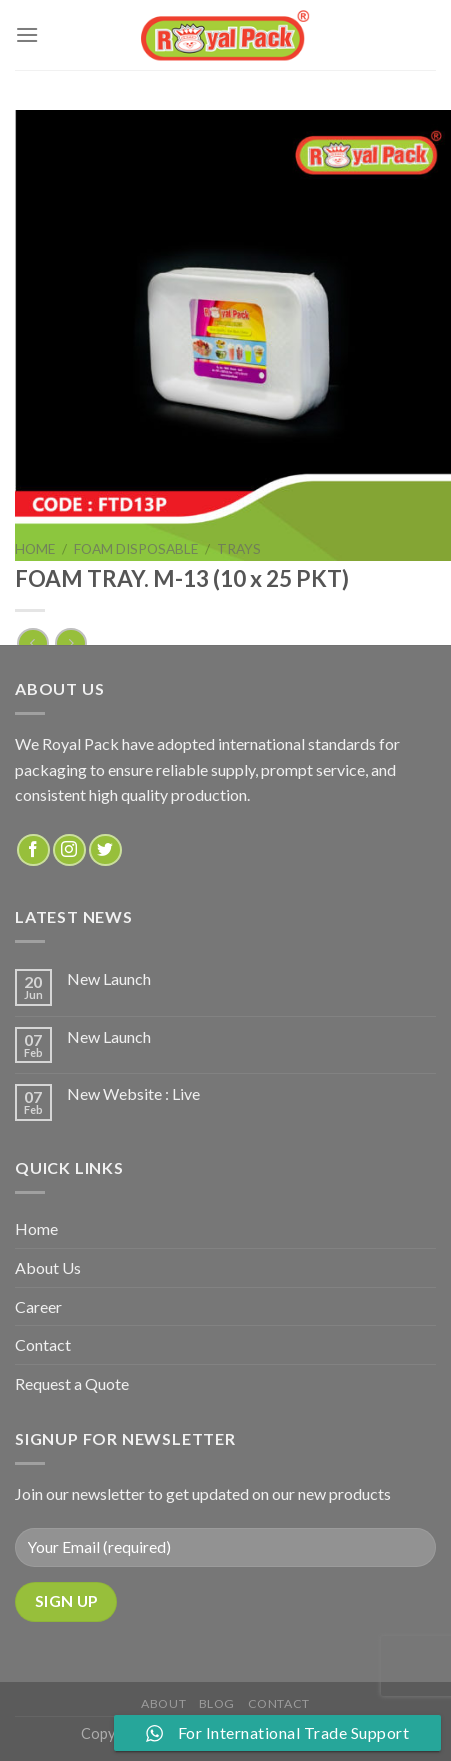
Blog (217, 1703)
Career (38, 1306)
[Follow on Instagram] (69, 850)
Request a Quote (72, 1383)
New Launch (109, 978)
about (163, 1703)
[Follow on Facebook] (33, 850)
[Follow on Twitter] (105, 850)
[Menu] (27, 34)
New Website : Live (133, 1093)
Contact (43, 1344)
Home (35, 549)
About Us (48, 1267)
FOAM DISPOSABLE (136, 549)
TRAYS (239, 549)
